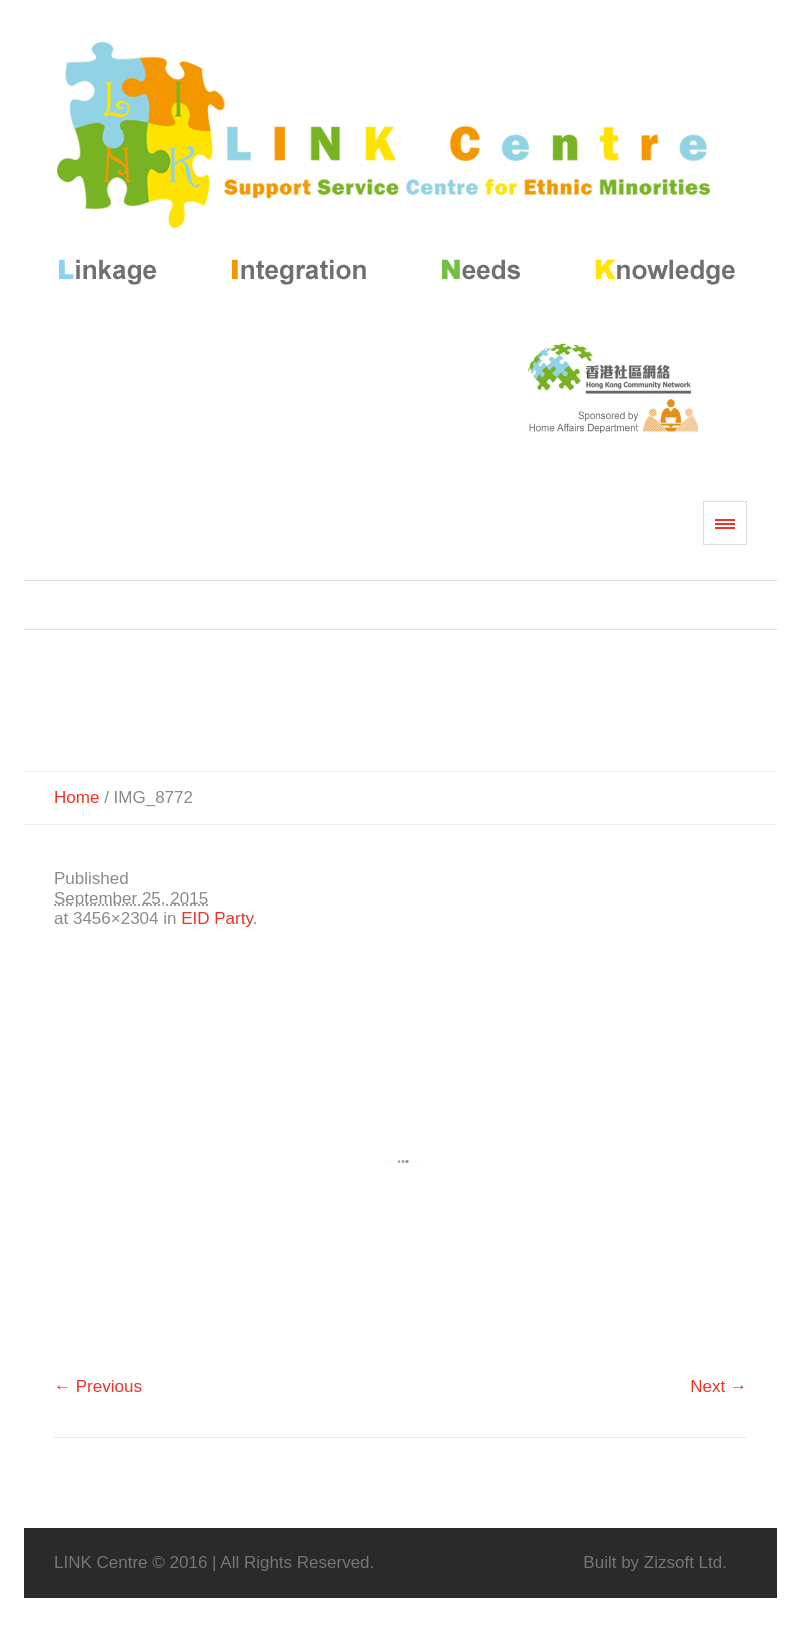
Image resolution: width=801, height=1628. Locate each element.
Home (76, 797)
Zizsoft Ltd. (685, 1562)
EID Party (216, 918)
